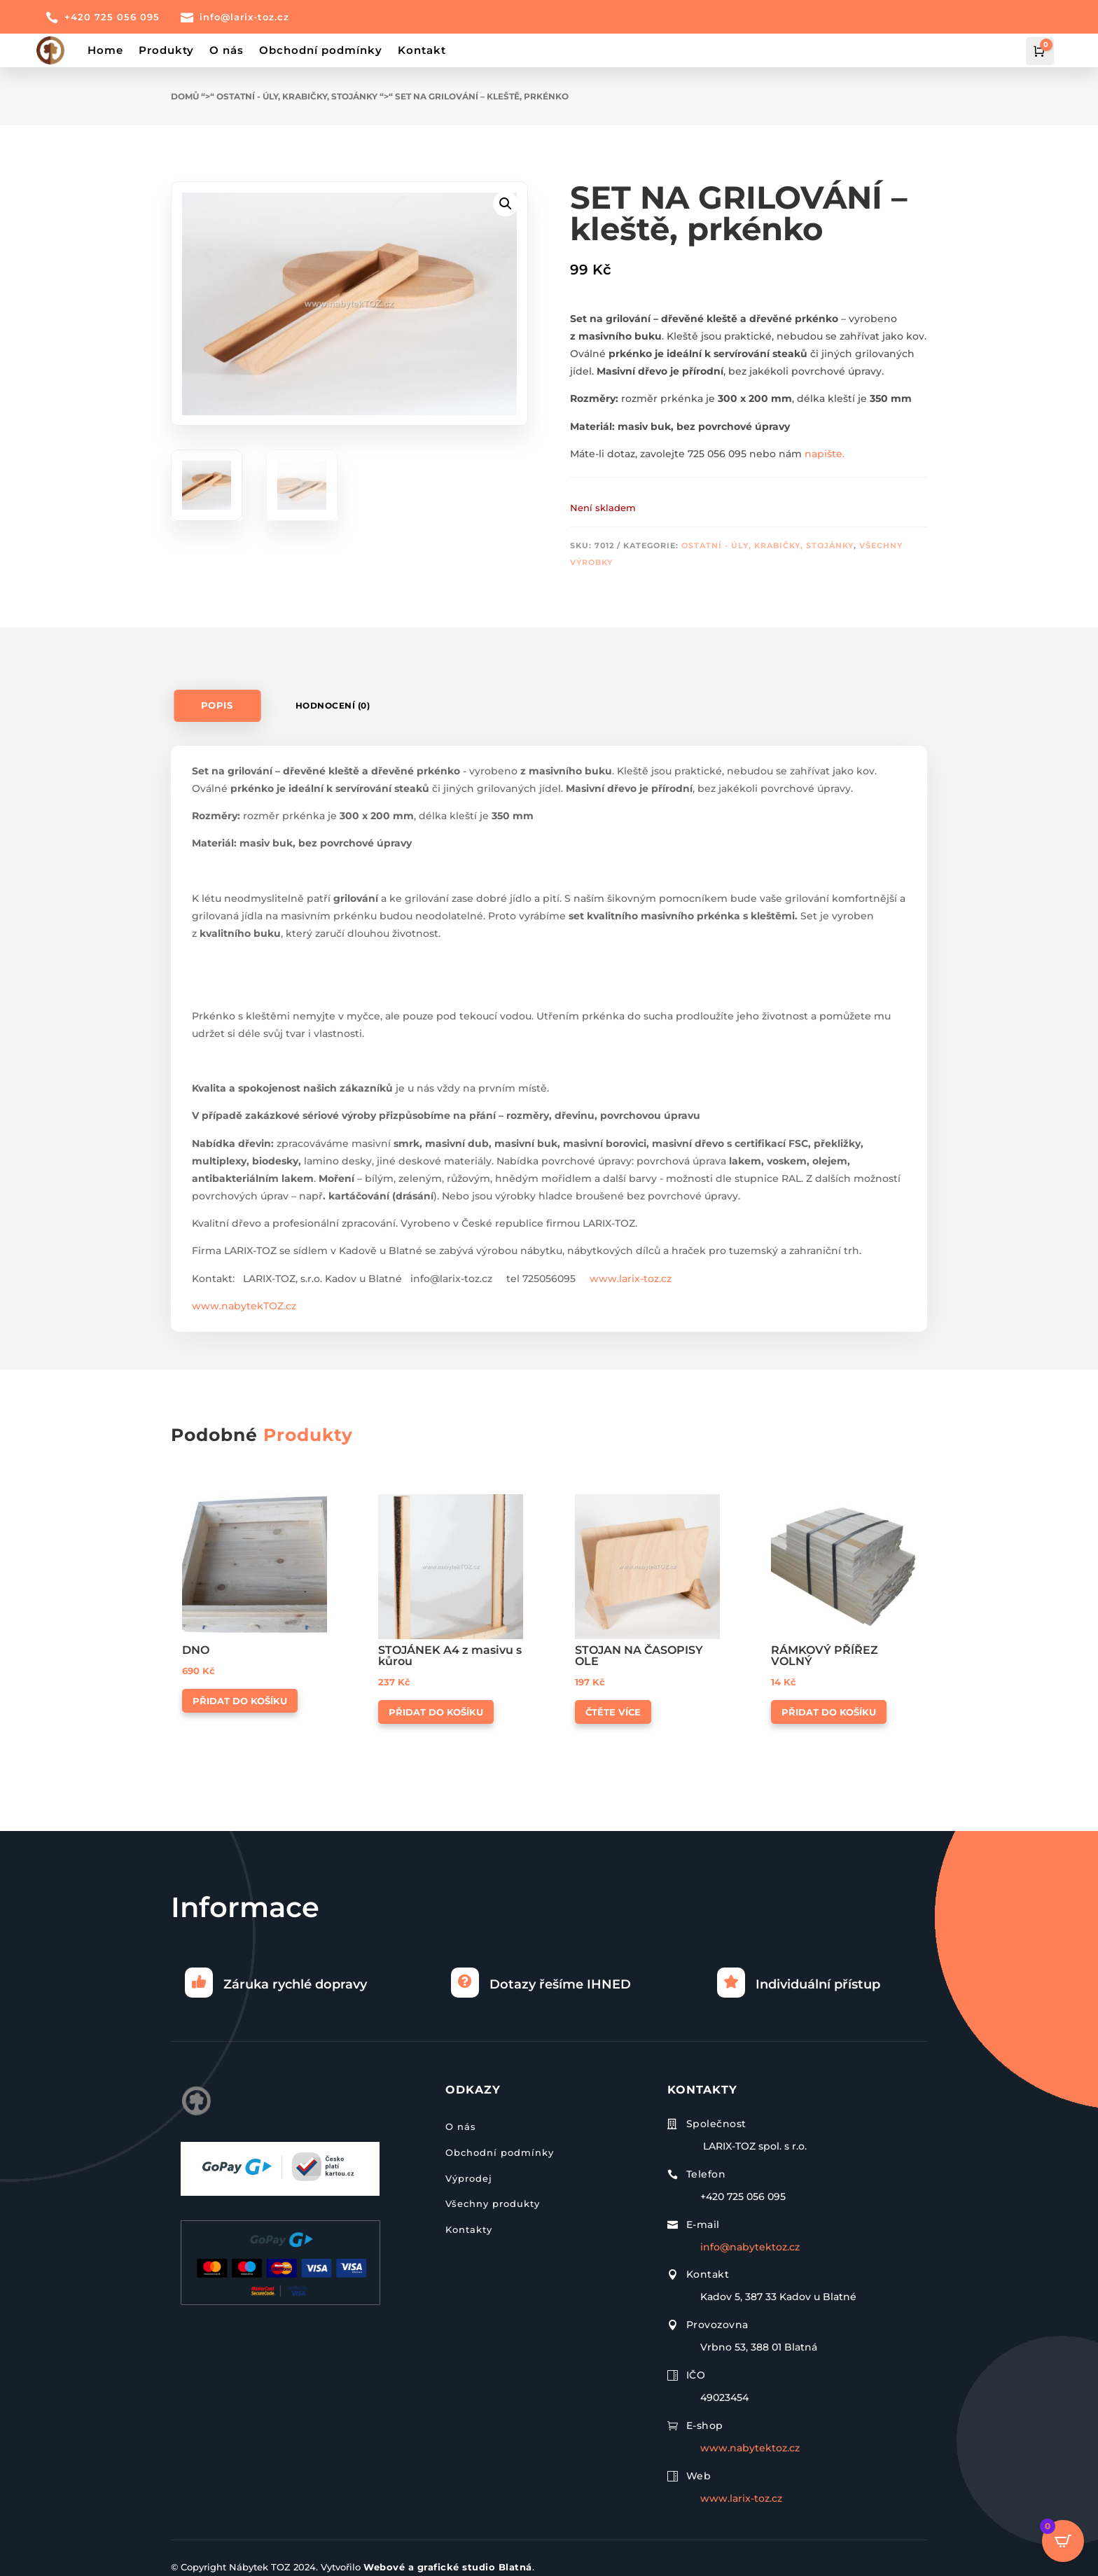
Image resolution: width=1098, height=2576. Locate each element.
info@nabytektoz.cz (750, 2247)
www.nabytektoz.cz (750, 2448)
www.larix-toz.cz (631, 1278)
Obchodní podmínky (320, 50)
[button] (505, 203)
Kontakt (422, 50)
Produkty (166, 50)
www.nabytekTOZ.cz (244, 1306)
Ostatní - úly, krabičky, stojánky (296, 96)
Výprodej (468, 2178)
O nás (226, 50)
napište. (825, 453)
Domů (185, 96)
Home (105, 50)
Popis (217, 705)
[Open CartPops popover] (1063, 2541)
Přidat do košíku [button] (240, 1700)
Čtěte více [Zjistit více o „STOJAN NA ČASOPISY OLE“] (613, 1712)
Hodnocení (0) (333, 705)
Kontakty (468, 2229)
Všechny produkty (492, 2203)
